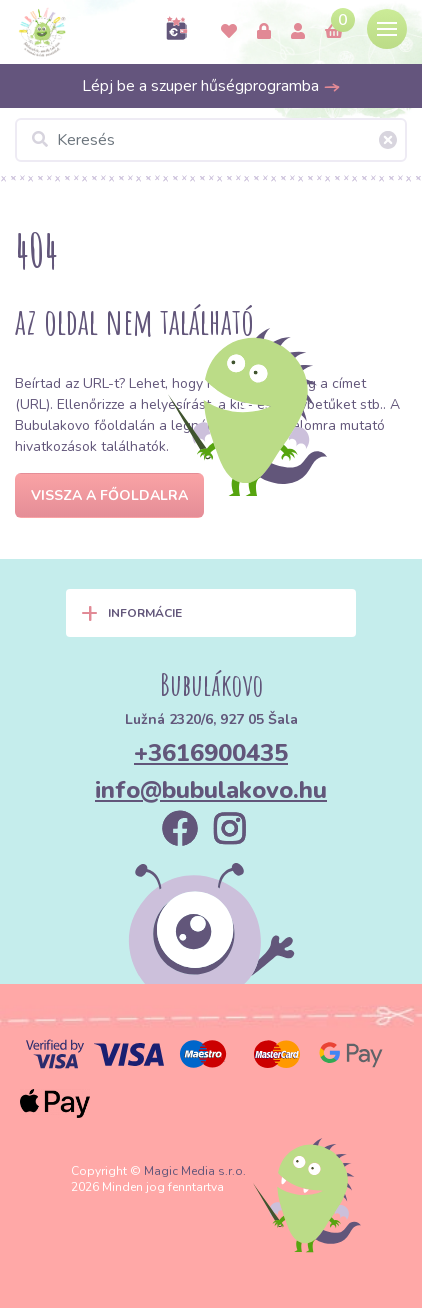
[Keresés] (211, 140)
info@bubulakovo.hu (211, 790)
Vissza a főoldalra (109, 495)
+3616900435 (211, 753)
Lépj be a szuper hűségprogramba (211, 86)
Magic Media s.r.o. (195, 1171)
